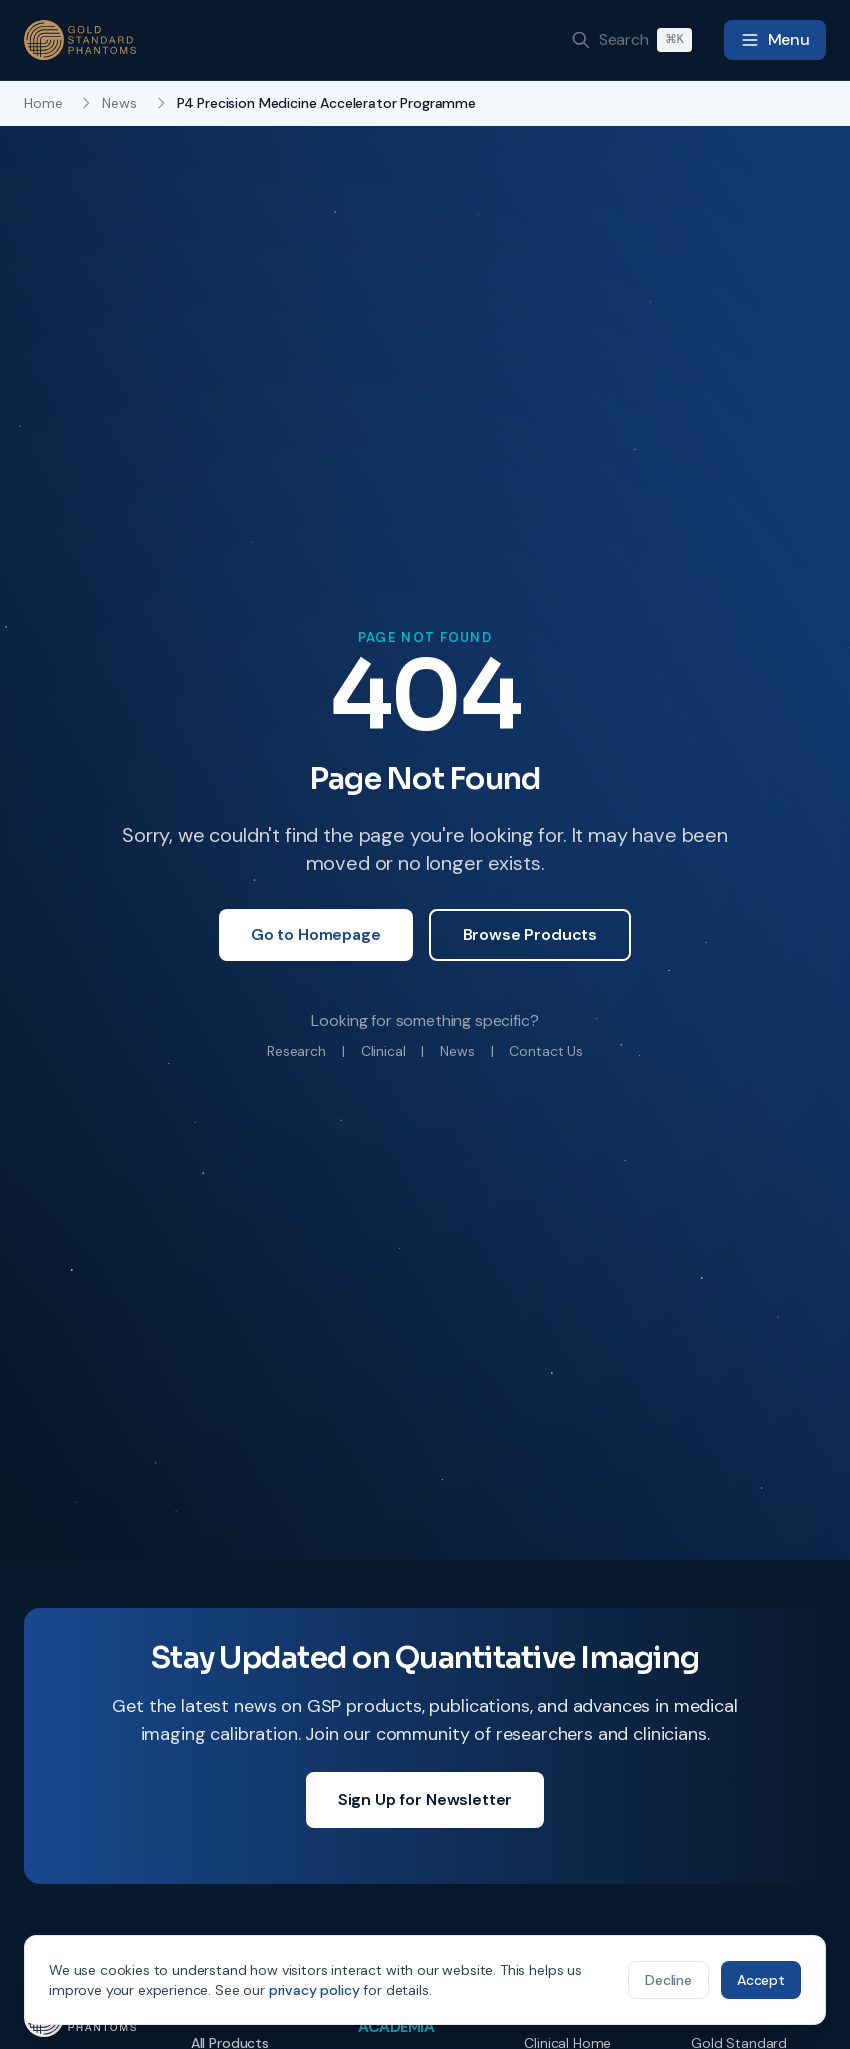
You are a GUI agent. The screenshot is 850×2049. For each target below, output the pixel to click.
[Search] (631, 40)
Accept (761, 1980)
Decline (668, 1980)
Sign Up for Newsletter (425, 1799)
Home (43, 103)
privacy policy (314, 1990)
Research (296, 1051)
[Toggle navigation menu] (775, 40)
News (119, 103)
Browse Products (530, 934)
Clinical (383, 1051)
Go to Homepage (316, 934)
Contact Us (545, 1051)
